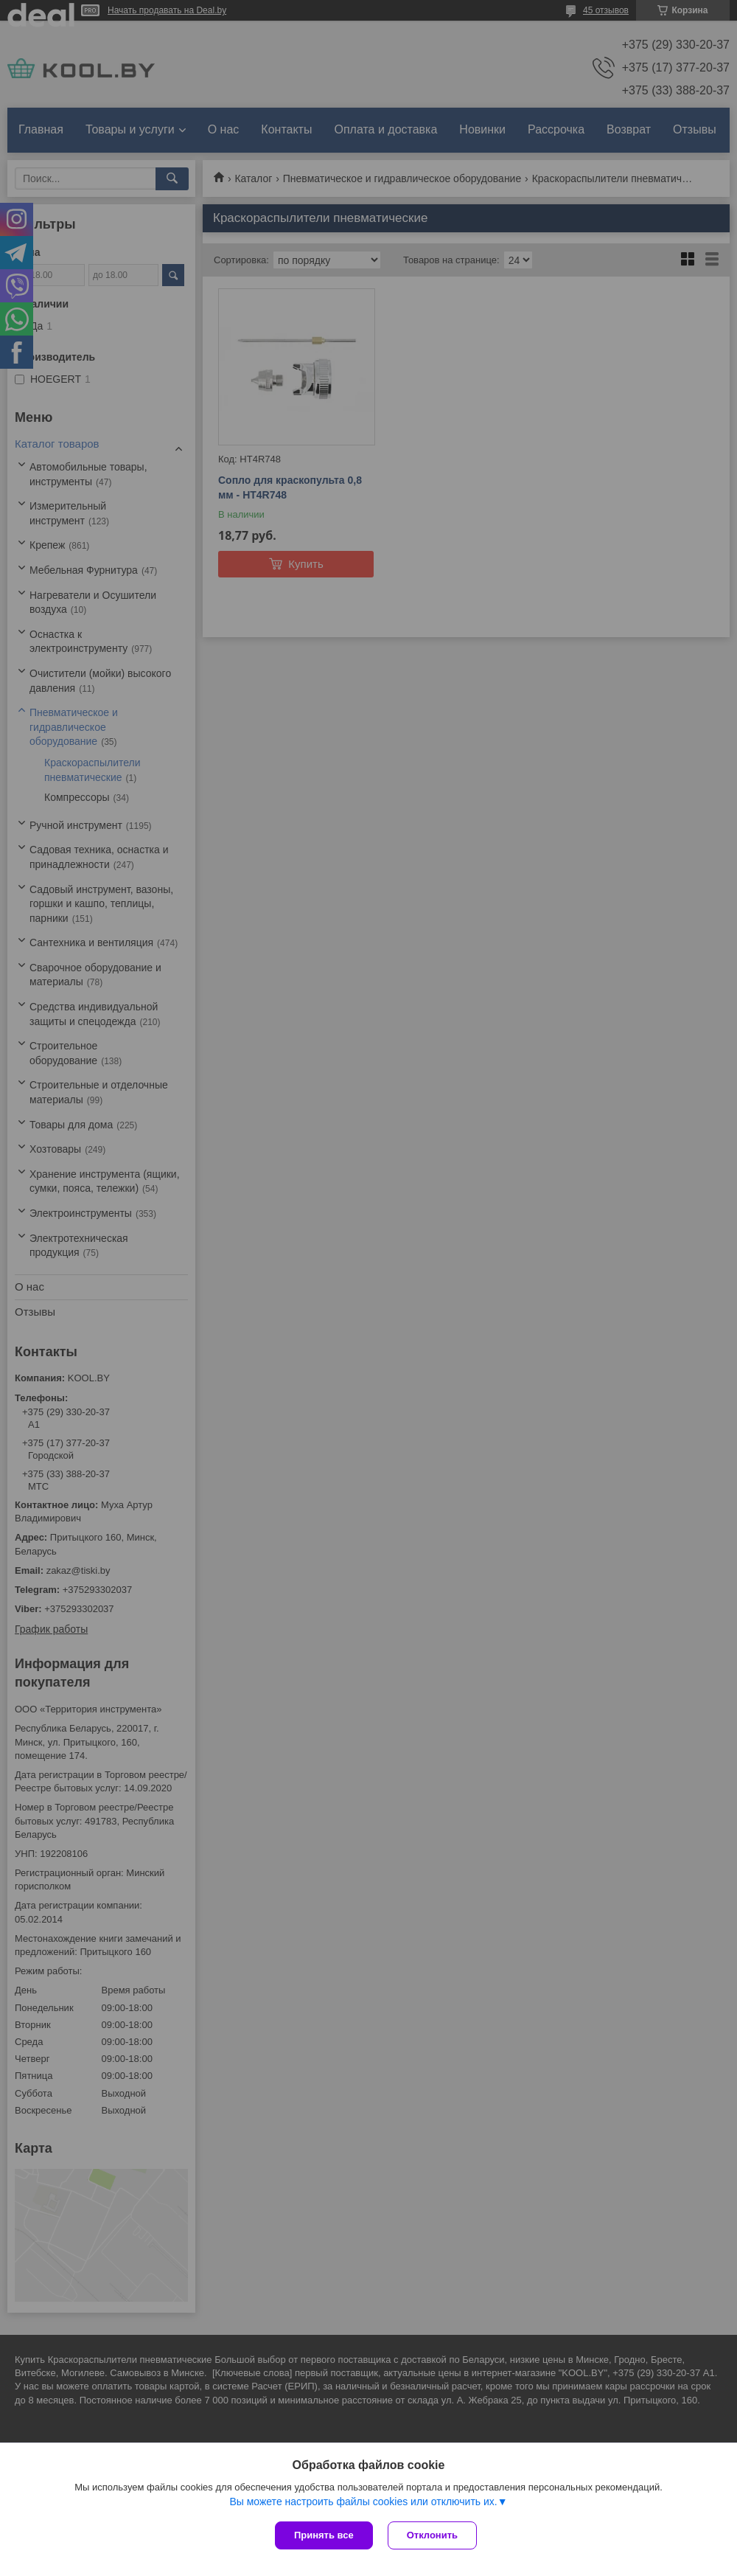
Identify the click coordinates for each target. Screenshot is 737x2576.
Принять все (324, 2535)
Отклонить (432, 2535)
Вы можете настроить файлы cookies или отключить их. (363, 2501)
